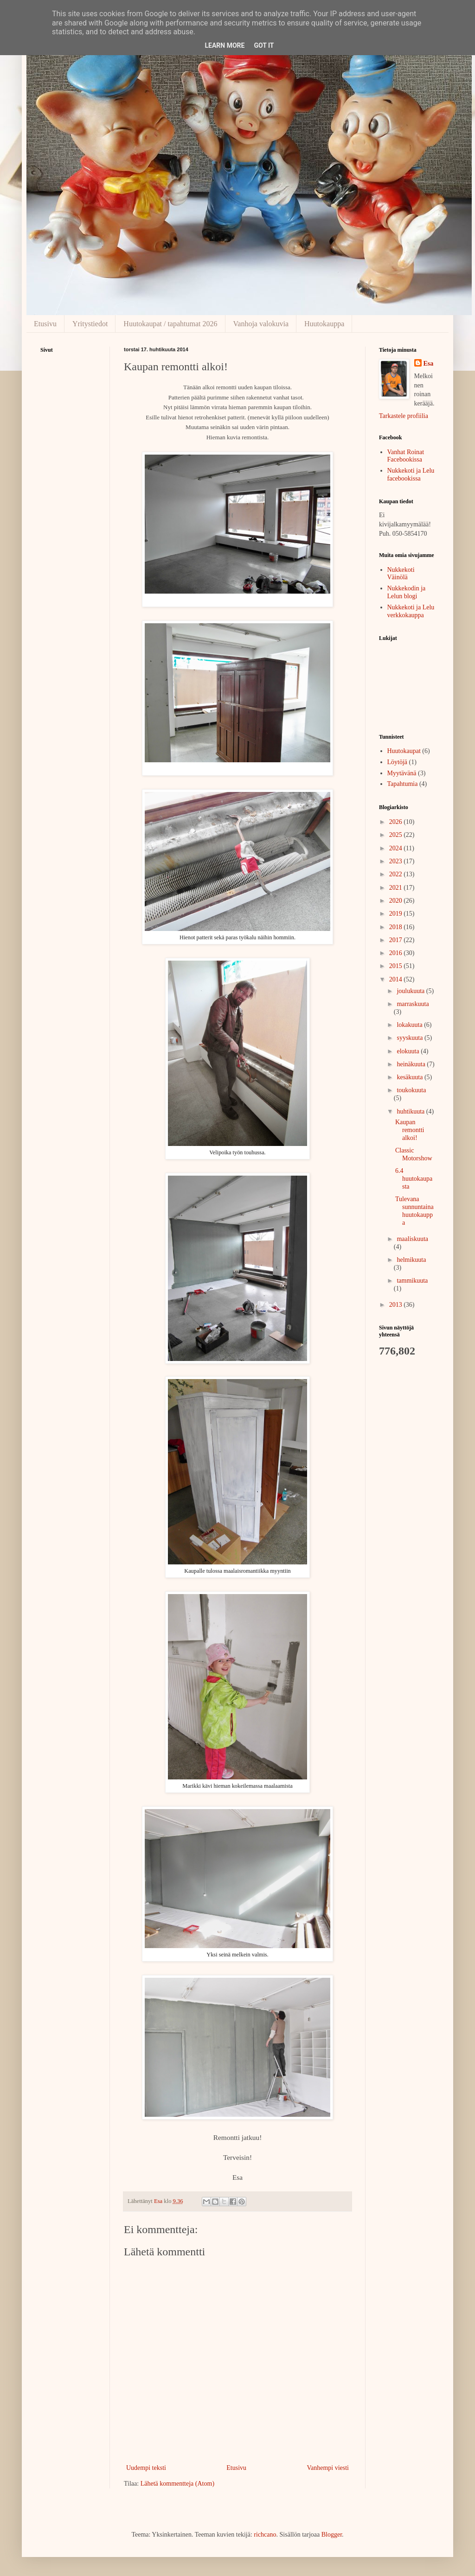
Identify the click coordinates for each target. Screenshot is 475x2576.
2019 (396, 913)
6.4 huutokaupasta (413, 1178)
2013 (396, 1304)
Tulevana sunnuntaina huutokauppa (414, 1211)
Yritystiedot (90, 324)
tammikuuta (412, 1280)
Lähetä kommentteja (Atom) (177, 2483)
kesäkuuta (410, 1077)
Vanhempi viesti (328, 2467)
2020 (396, 900)
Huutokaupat (404, 750)
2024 (396, 848)
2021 (396, 887)
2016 (396, 952)
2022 (396, 874)
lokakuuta (410, 1024)
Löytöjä (397, 762)
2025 (396, 834)
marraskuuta (413, 1003)
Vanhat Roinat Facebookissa (405, 456)
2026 (396, 821)
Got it (264, 45)
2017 (396, 940)
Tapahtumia (402, 783)
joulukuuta (411, 990)
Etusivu (45, 324)
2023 (396, 861)
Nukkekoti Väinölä (401, 573)
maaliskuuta (412, 1238)
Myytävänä (402, 773)
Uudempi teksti (146, 2467)
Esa (429, 363)
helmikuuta (411, 1259)
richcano (265, 2534)
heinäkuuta (412, 1064)
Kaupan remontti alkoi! (409, 1130)
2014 (396, 979)
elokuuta (409, 1051)
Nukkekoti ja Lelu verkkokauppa (411, 611)
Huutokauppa (324, 324)
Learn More (224, 45)
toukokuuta (411, 1090)
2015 (396, 965)
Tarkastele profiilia (403, 415)
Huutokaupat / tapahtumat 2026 (170, 324)
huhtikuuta (411, 1111)
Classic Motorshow (413, 1154)
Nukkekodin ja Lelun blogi (406, 592)
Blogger (331, 2534)
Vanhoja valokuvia (261, 324)
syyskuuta (410, 1037)
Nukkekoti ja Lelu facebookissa (411, 474)
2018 (396, 927)
